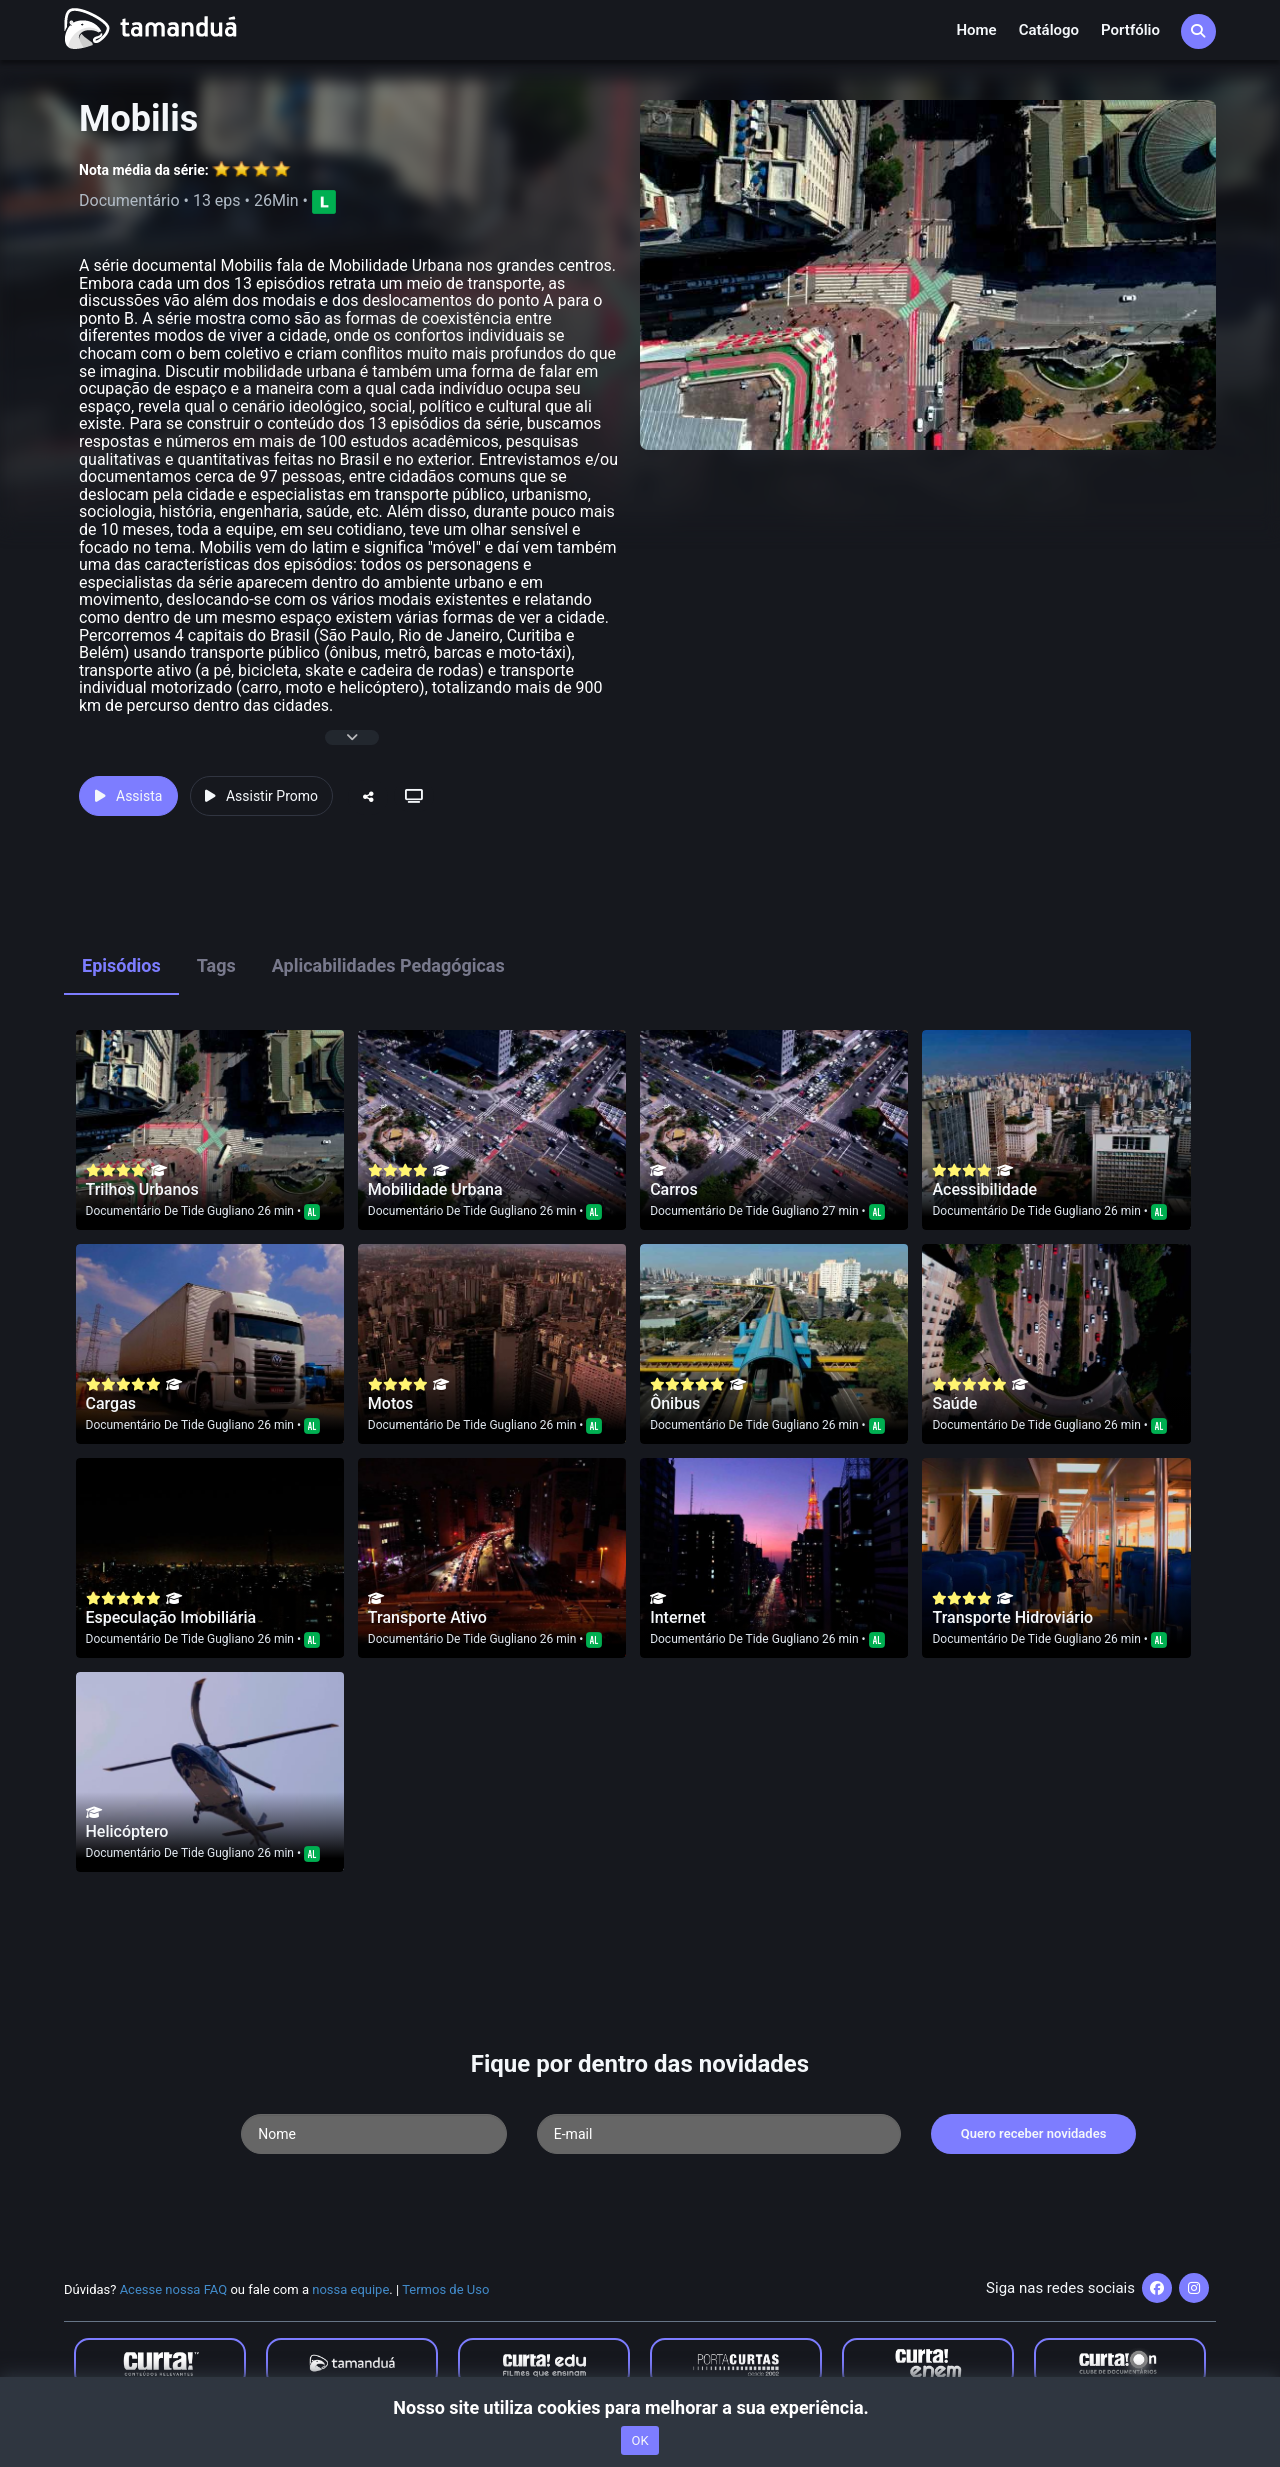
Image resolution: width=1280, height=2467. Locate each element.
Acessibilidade (984, 1189)
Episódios (121, 965)
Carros (674, 1189)
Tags (216, 965)
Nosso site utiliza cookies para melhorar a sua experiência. (639, 2407)
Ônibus (675, 1403)
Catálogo (1049, 30)
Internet (678, 1617)
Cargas (111, 1403)
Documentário (123, 1211)
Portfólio (1130, 30)
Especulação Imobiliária (171, 1617)
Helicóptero (127, 1831)
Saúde (954, 1403)
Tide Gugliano (218, 1211)
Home (976, 30)
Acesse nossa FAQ (174, 2289)
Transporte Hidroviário (1012, 1617)
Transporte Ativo (427, 1617)
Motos (391, 1403)
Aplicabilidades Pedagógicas (388, 965)
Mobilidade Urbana (435, 1189)
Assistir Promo (261, 796)
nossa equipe (350, 2289)
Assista (128, 796)
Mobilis (138, 119)
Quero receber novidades (1034, 2133)
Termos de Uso (445, 2289)
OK (639, 2440)
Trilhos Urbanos (142, 1189)
